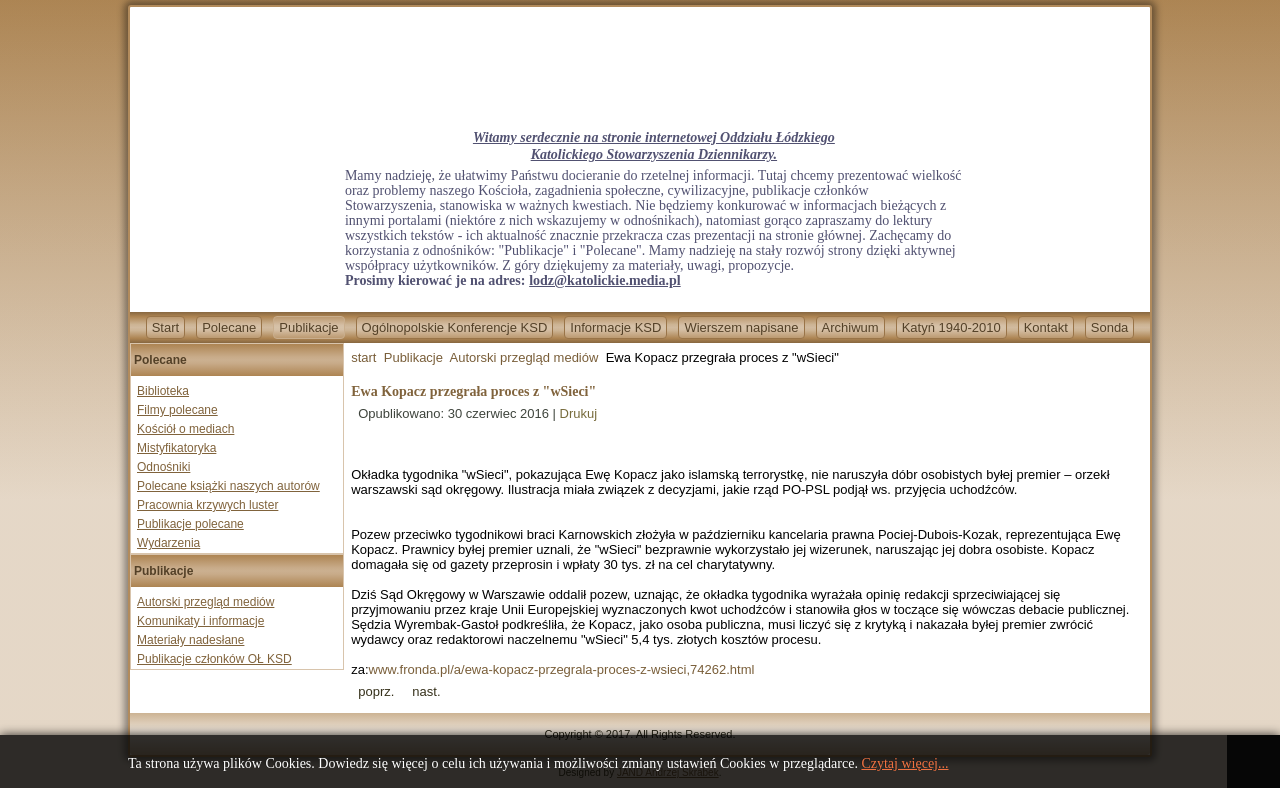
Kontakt (1046, 327)
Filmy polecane (177, 410)
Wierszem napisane (741, 327)
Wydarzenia (168, 543)
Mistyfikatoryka (176, 448)
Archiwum (850, 327)
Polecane (229, 327)
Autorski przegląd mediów (205, 602)
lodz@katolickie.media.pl (604, 280)
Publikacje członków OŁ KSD (214, 659)
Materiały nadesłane (190, 640)
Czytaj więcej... (904, 763)
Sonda (1110, 327)
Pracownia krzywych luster (207, 505)
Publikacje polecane (190, 524)
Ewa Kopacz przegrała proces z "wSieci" (473, 391)
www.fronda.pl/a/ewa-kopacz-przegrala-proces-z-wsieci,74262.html (562, 669)
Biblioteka (163, 391)
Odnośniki (163, 467)
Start (165, 327)
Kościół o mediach (185, 429)
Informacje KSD (615, 327)
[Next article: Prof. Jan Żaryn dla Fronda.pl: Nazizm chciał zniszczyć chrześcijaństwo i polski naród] (426, 691)
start (363, 357)
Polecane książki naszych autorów (228, 486)
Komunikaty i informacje (200, 621)
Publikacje (308, 327)
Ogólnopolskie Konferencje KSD (455, 327)
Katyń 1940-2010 (951, 327)
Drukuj (579, 413)
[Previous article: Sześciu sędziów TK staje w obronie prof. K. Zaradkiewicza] (376, 691)
